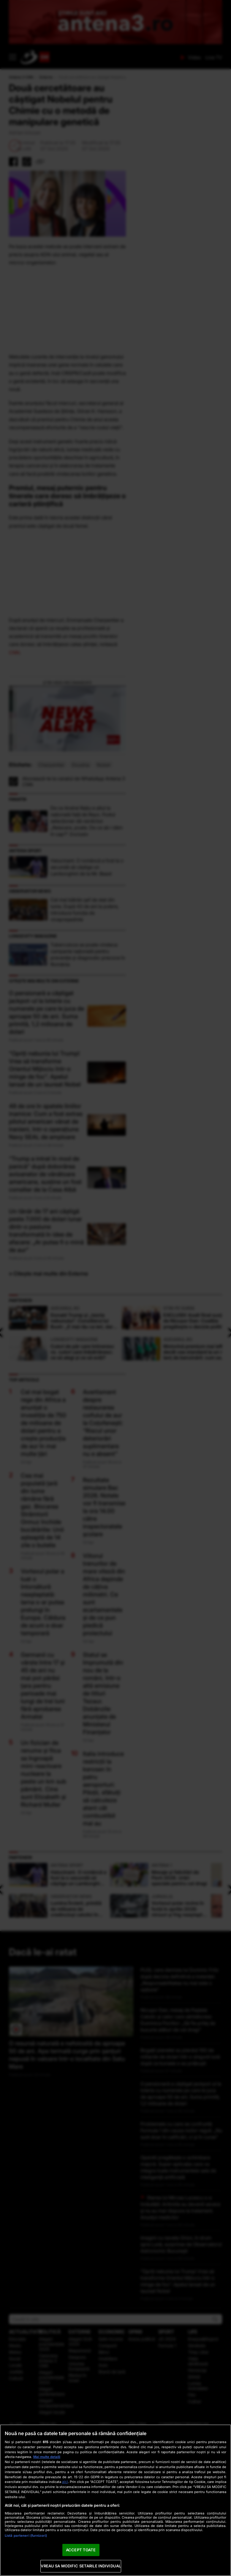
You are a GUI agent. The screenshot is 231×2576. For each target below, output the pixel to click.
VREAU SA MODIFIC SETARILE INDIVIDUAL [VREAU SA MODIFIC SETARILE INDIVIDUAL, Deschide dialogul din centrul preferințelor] (81, 2566)
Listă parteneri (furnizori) (26, 2535)
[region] (115, 2500)
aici (65, 2481)
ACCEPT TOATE (81, 2549)
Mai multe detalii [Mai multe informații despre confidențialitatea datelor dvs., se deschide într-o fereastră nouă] (46, 2457)
